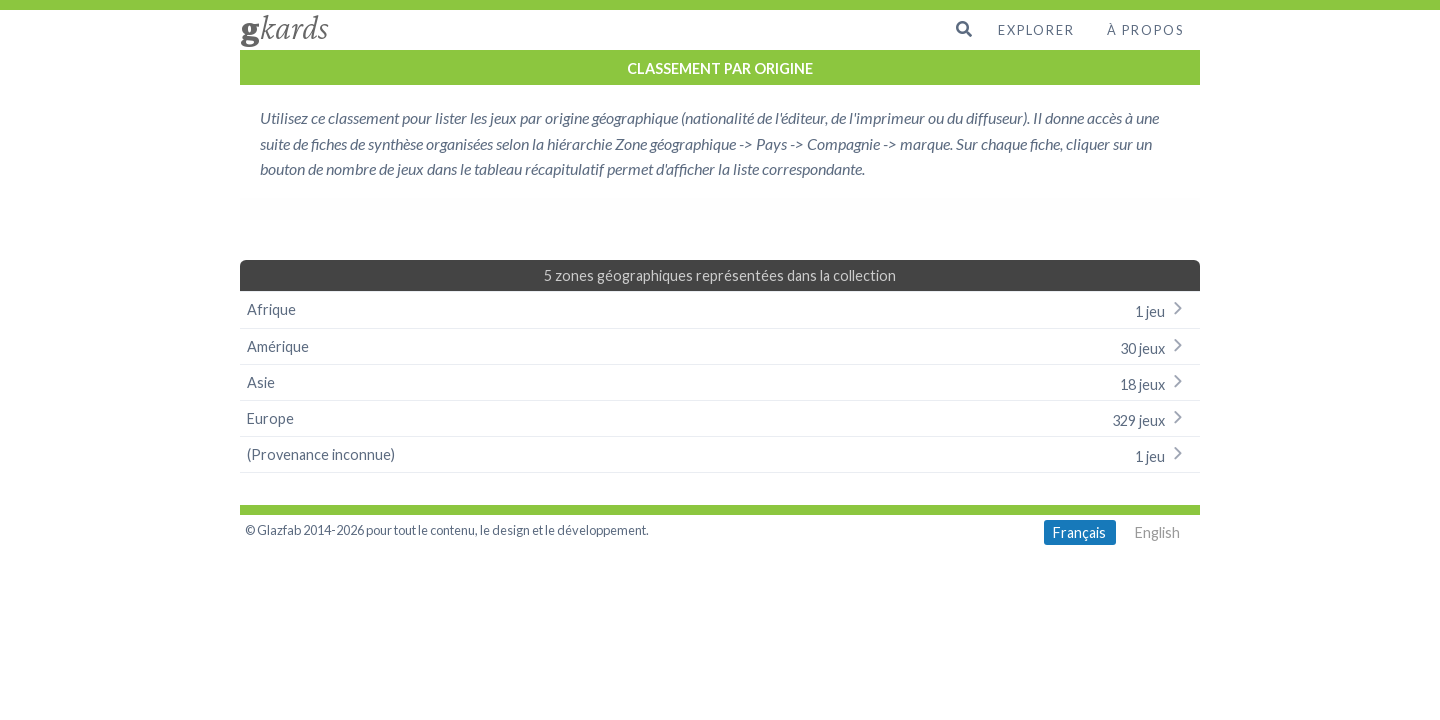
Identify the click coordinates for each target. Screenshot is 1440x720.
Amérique (720, 346)
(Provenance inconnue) (720, 454)
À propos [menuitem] (1145, 30)
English (1157, 532)
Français (1079, 532)
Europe (720, 418)
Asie (720, 382)
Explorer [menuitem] (1036, 30)
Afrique (720, 309)
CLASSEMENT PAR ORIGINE (720, 68)
